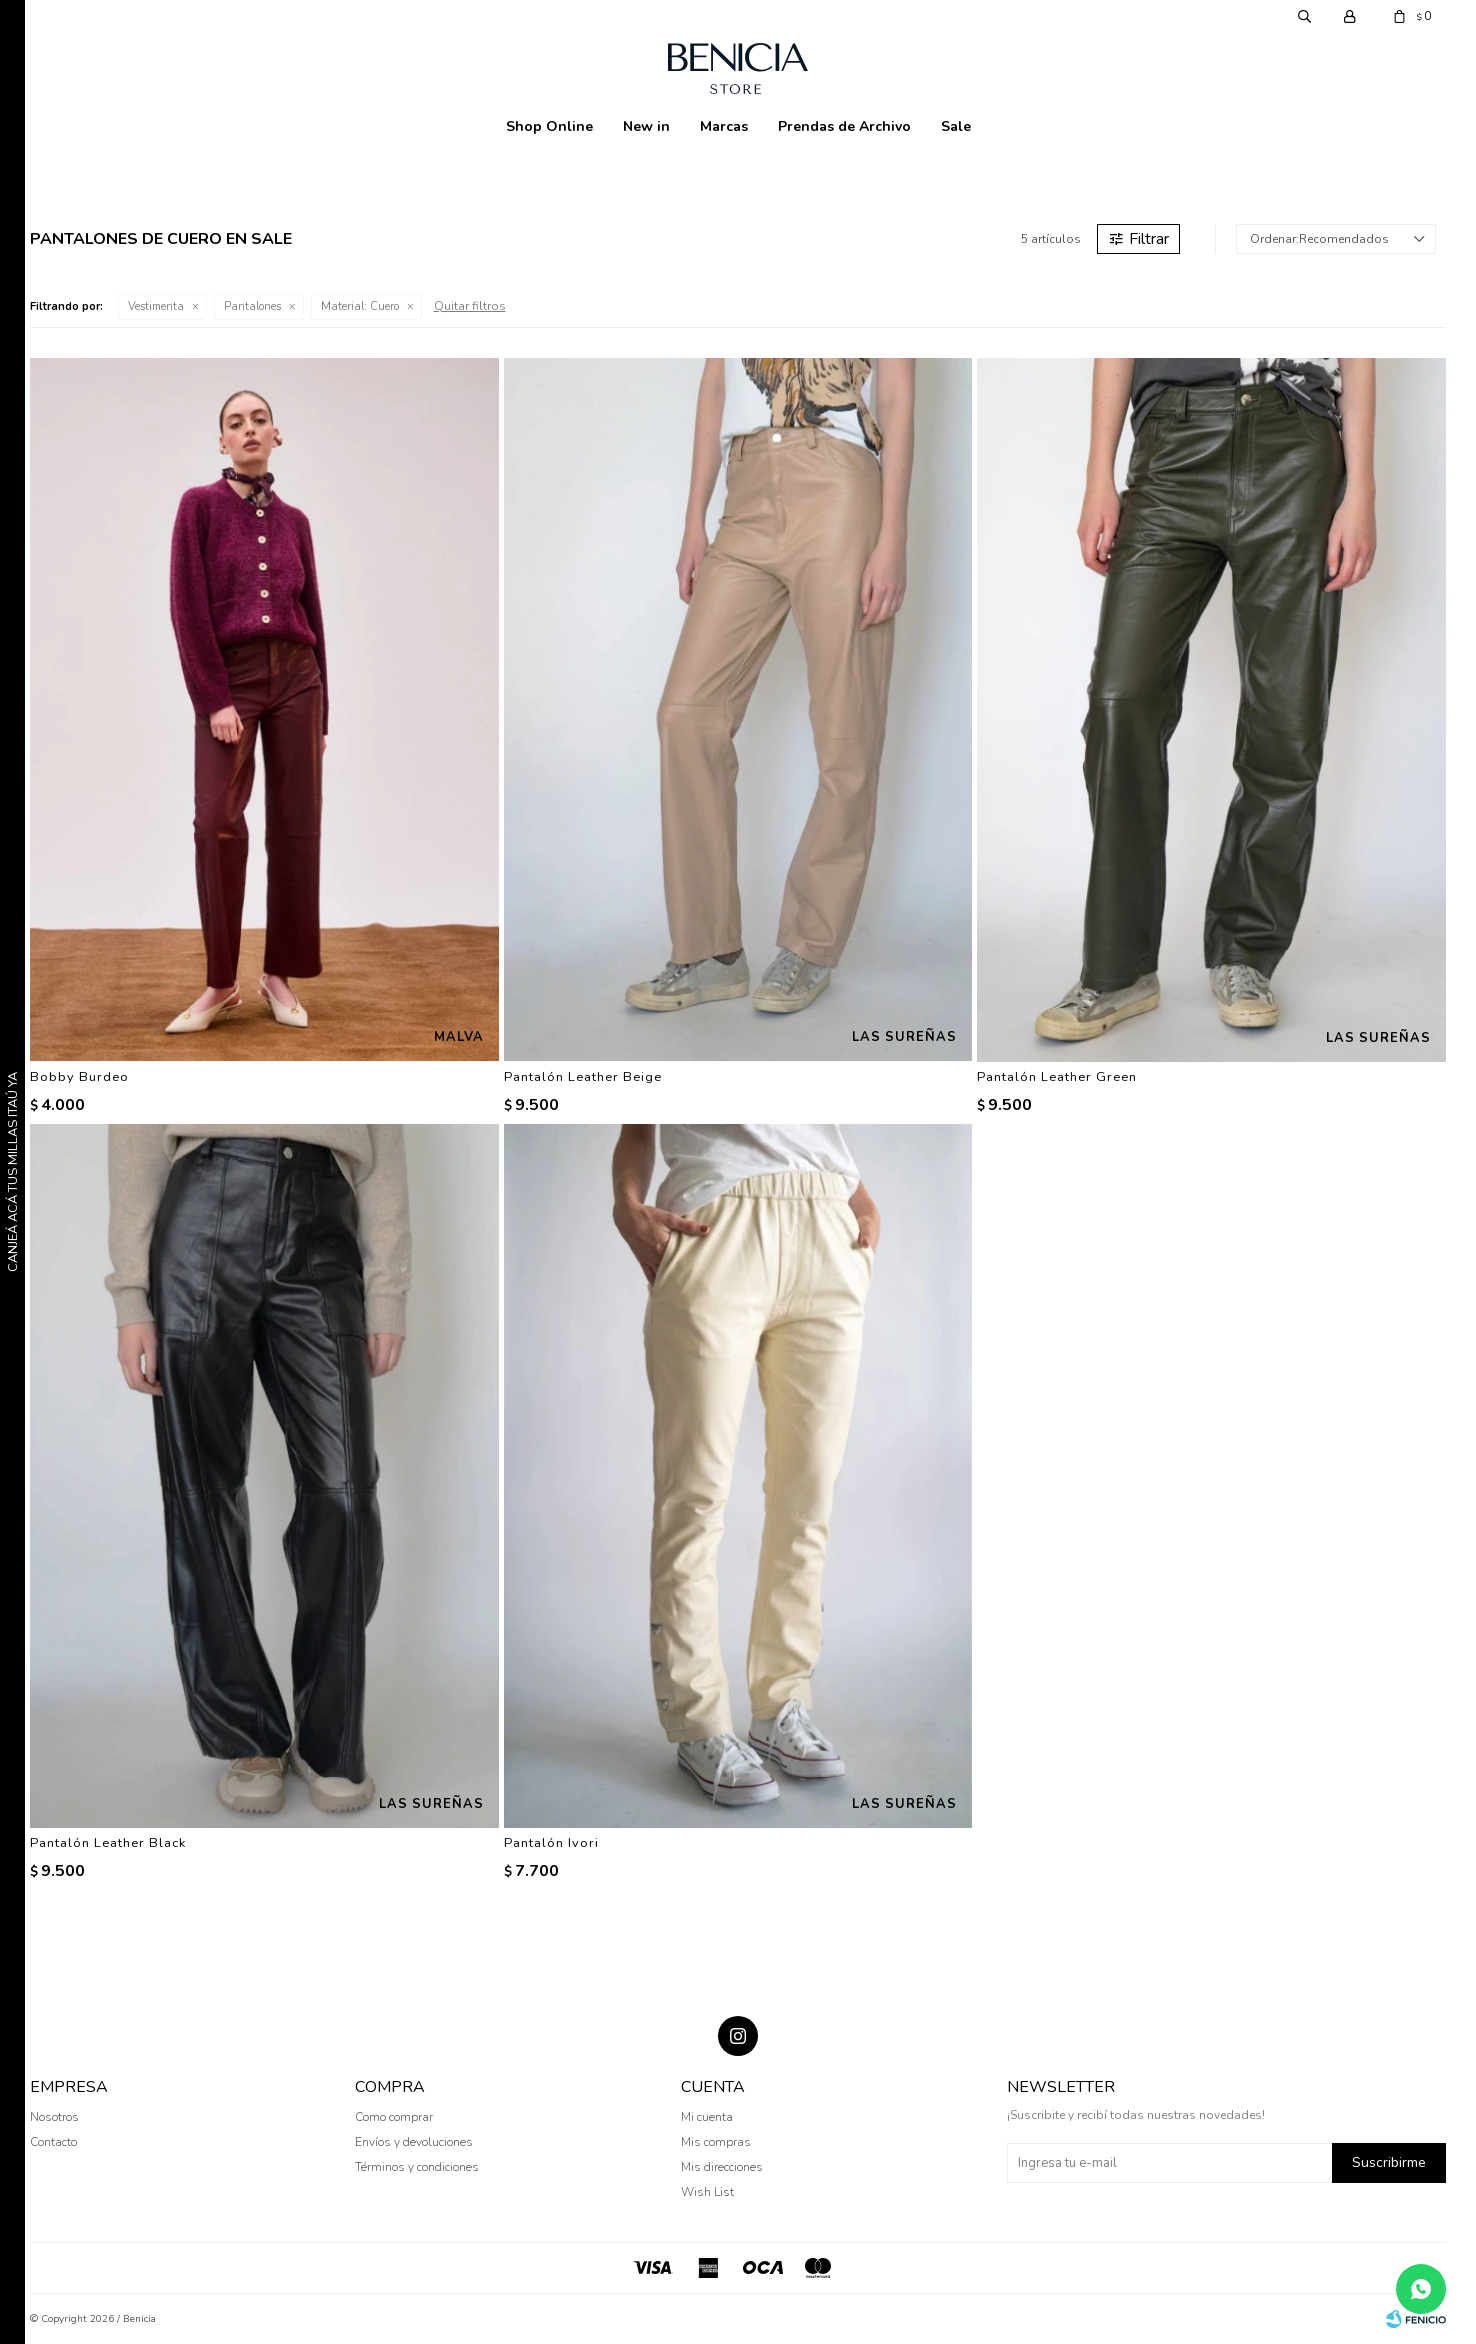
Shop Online (549, 126)
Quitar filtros (470, 306)
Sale (956, 126)
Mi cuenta (707, 2117)
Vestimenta (156, 306)
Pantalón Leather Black (108, 1843)
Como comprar (394, 2117)
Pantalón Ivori (551, 1843)
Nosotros (54, 2117)
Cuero (360, 306)
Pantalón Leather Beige (583, 1077)
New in (646, 126)
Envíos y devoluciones (414, 2142)
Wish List (707, 2192)
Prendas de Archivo (844, 126)
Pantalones (252, 306)
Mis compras (716, 2142)
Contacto (53, 2142)
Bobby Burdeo (79, 1077)
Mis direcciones (722, 2167)
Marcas (724, 126)
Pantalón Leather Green (1057, 1077)
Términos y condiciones (417, 2167)
